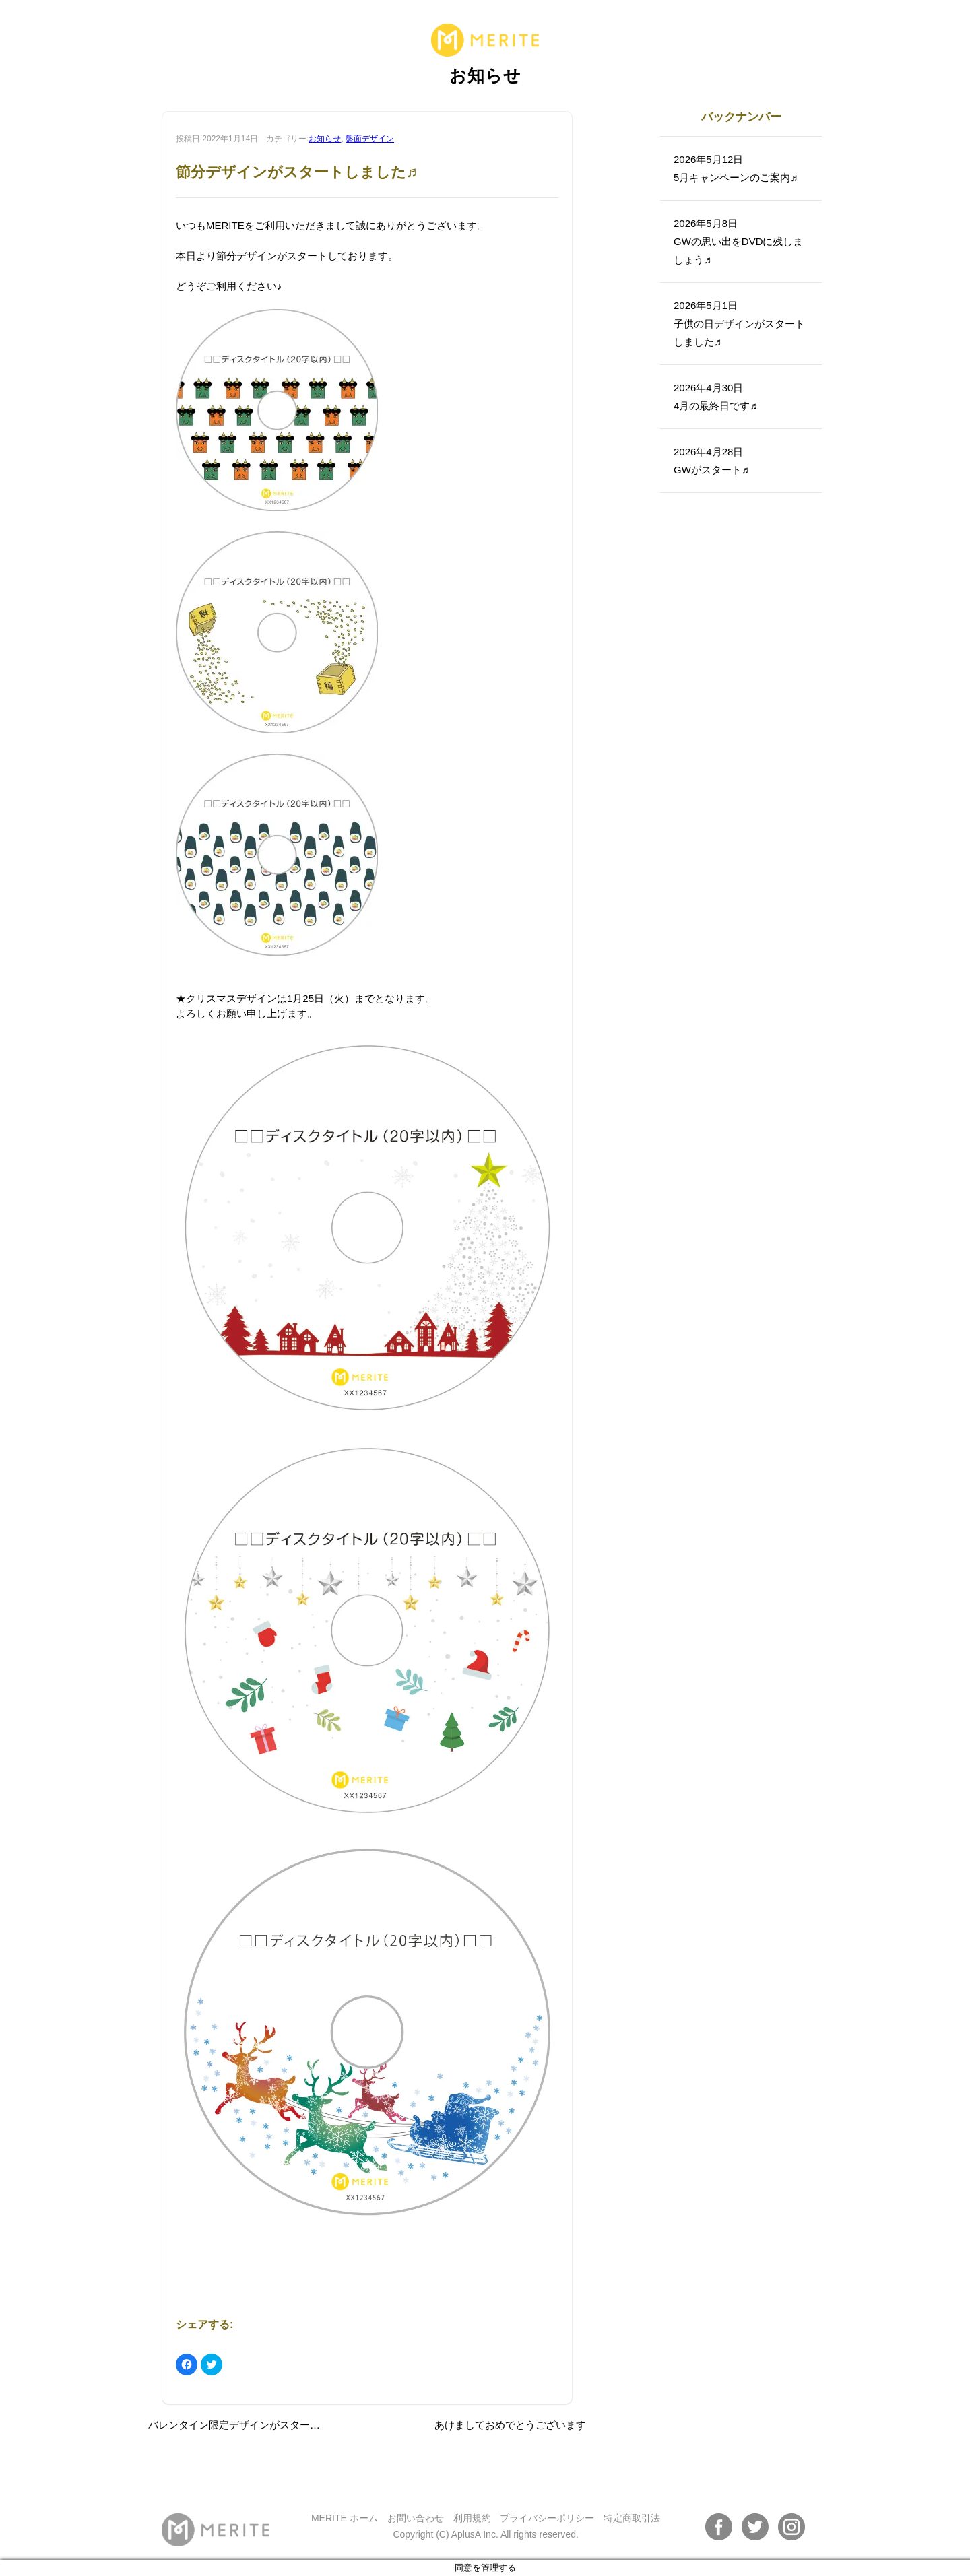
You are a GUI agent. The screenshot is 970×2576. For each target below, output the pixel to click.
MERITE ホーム (344, 2518)
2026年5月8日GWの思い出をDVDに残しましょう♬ (739, 241)
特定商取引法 (632, 2518)
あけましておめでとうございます (510, 2425)
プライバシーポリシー (547, 2518)
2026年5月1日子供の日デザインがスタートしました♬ (739, 324)
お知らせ (325, 138)
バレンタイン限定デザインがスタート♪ (236, 2425)
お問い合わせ (415, 2518)
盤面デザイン (370, 138)
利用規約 (472, 2518)
